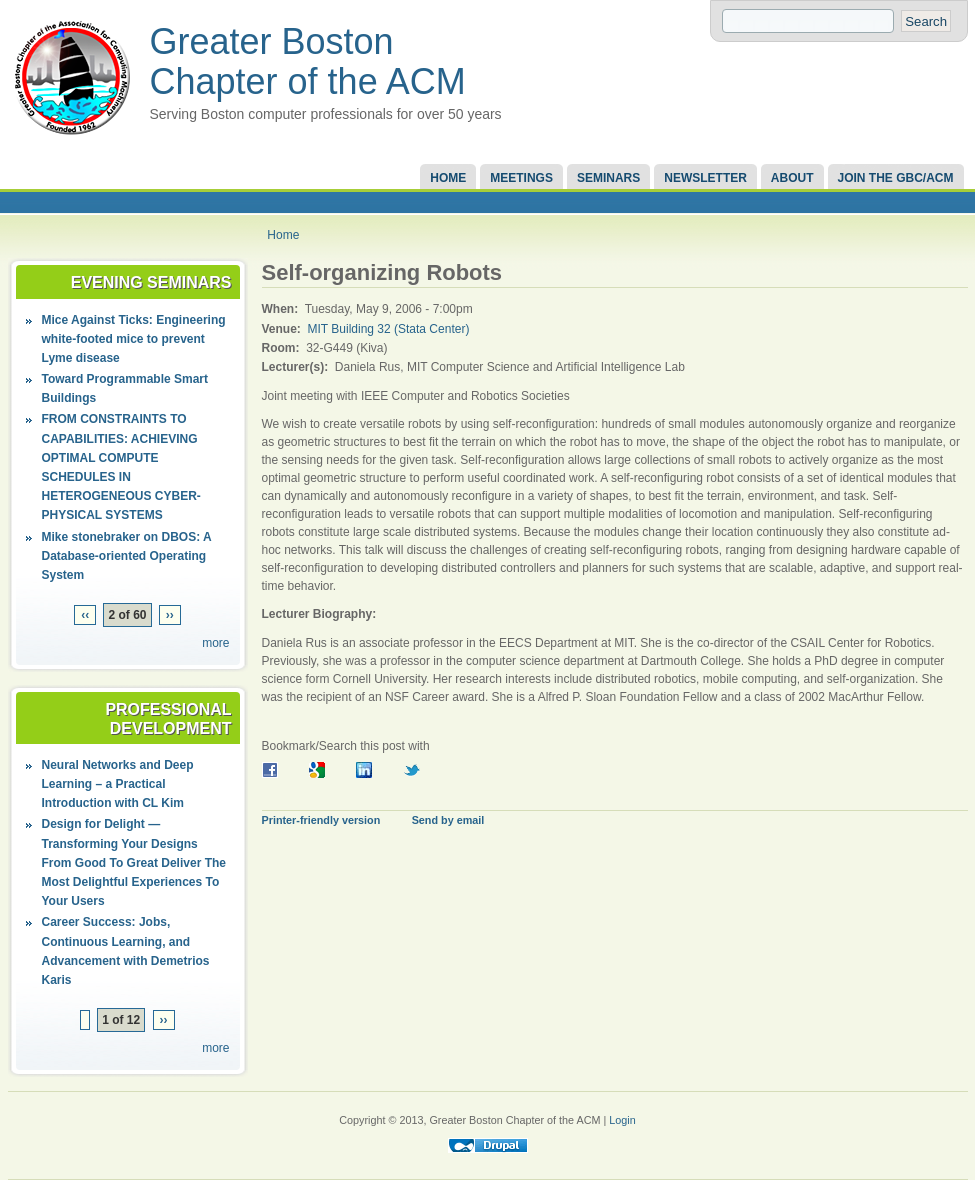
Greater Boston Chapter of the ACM (308, 61)
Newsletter (705, 178)
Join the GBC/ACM (896, 178)
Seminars (608, 178)
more (215, 643)
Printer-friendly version (321, 820)
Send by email (448, 820)
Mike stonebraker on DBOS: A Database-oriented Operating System (127, 556)
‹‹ (85, 615)
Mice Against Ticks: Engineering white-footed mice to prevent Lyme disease (134, 339)
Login (622, 1120)
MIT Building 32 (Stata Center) (389, 329)
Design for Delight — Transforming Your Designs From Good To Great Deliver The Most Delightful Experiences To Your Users (134, 862)
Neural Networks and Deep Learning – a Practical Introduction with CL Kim (118, 784)
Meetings (521, 178)
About (792, 178)
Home (448, 178)
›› (170, 615)
